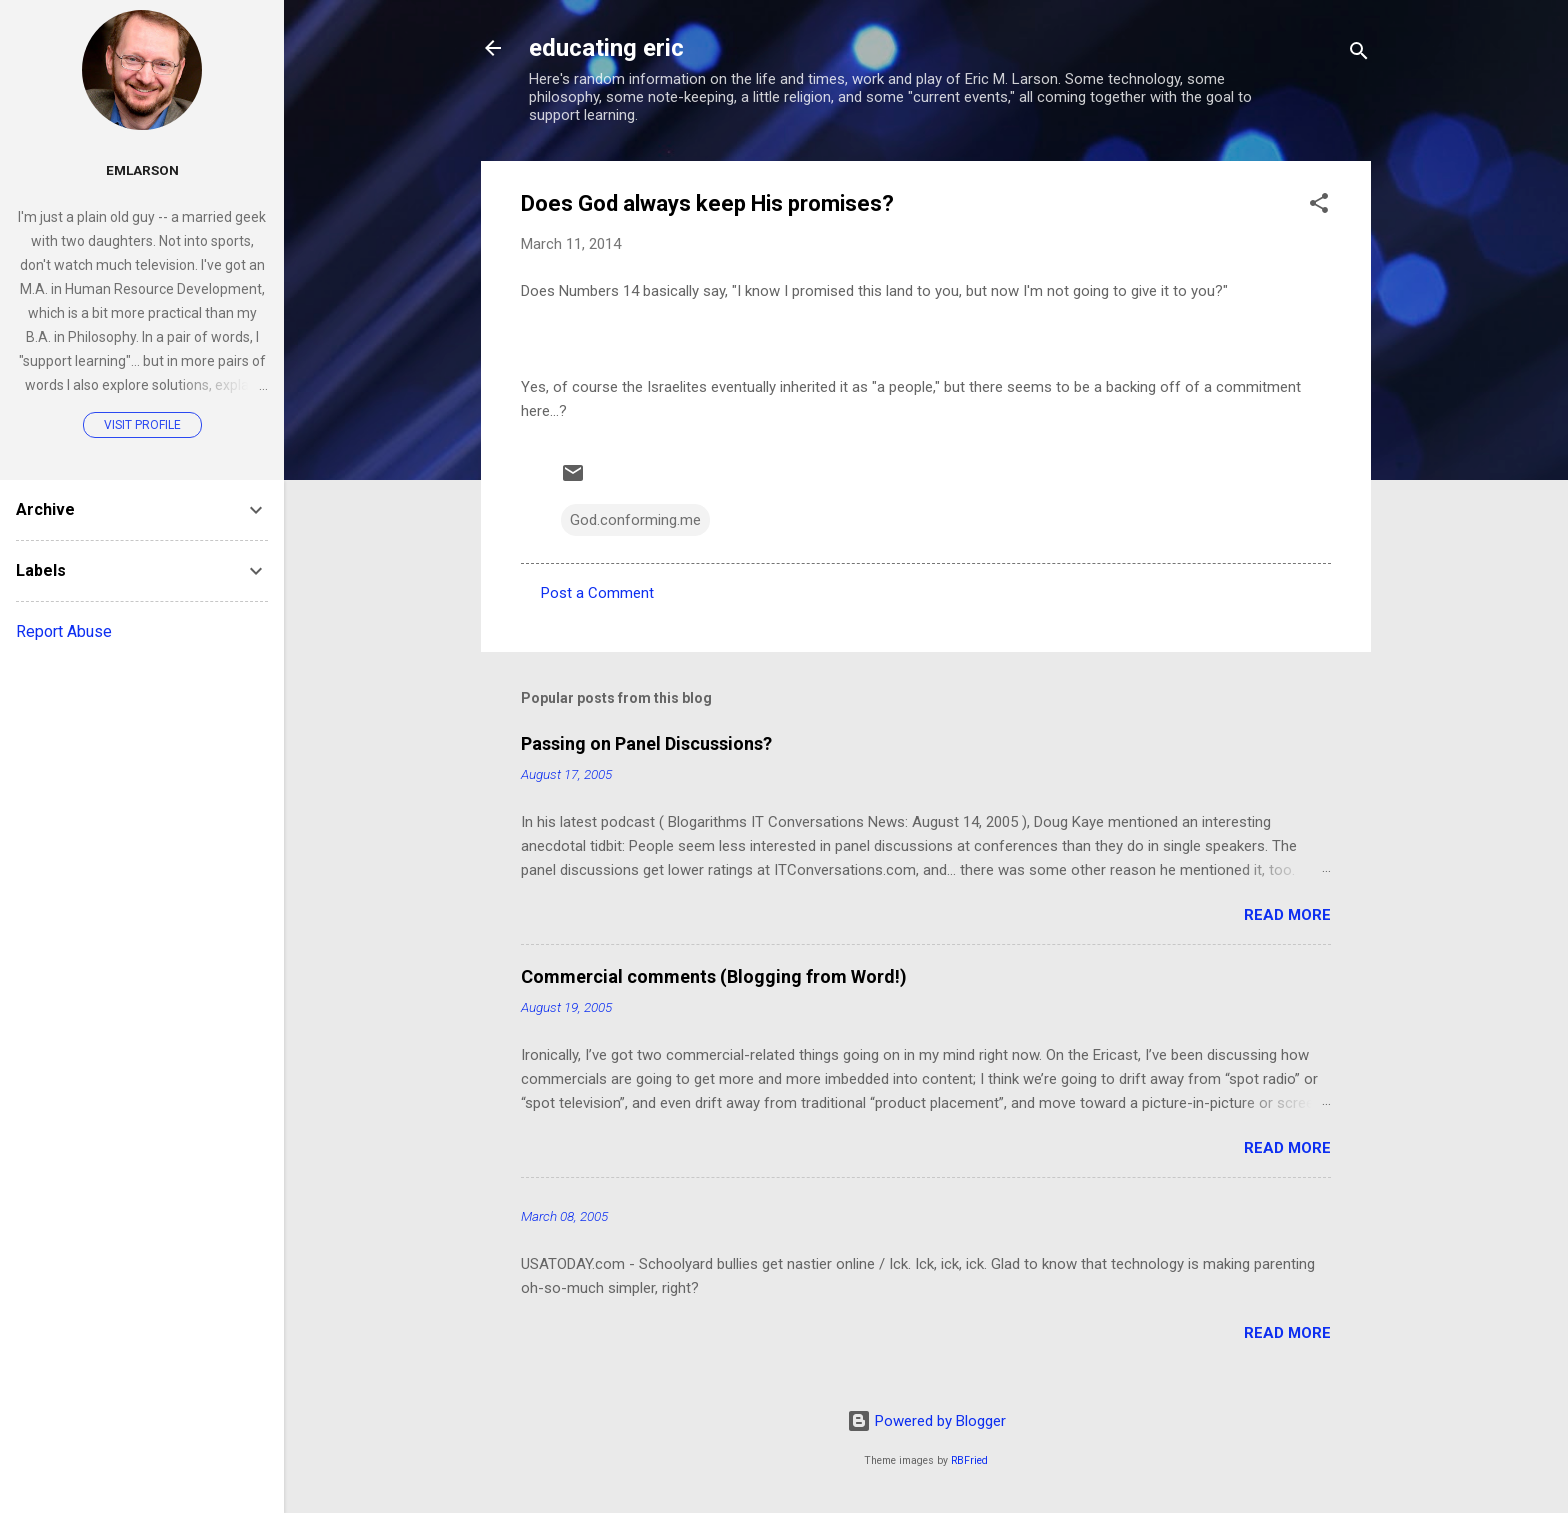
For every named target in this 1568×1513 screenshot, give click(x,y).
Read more (1287, 915)
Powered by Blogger (926, 1421)
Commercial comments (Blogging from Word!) (714, 976)
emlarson (142, 170)
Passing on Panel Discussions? (646, 743)
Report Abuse (64, 631)
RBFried (969, 1460)
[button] (1319, 206)
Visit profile (142, 425)
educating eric (606, 48)
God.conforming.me (635, 520)
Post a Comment (597, 593)
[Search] (1359, 54)
